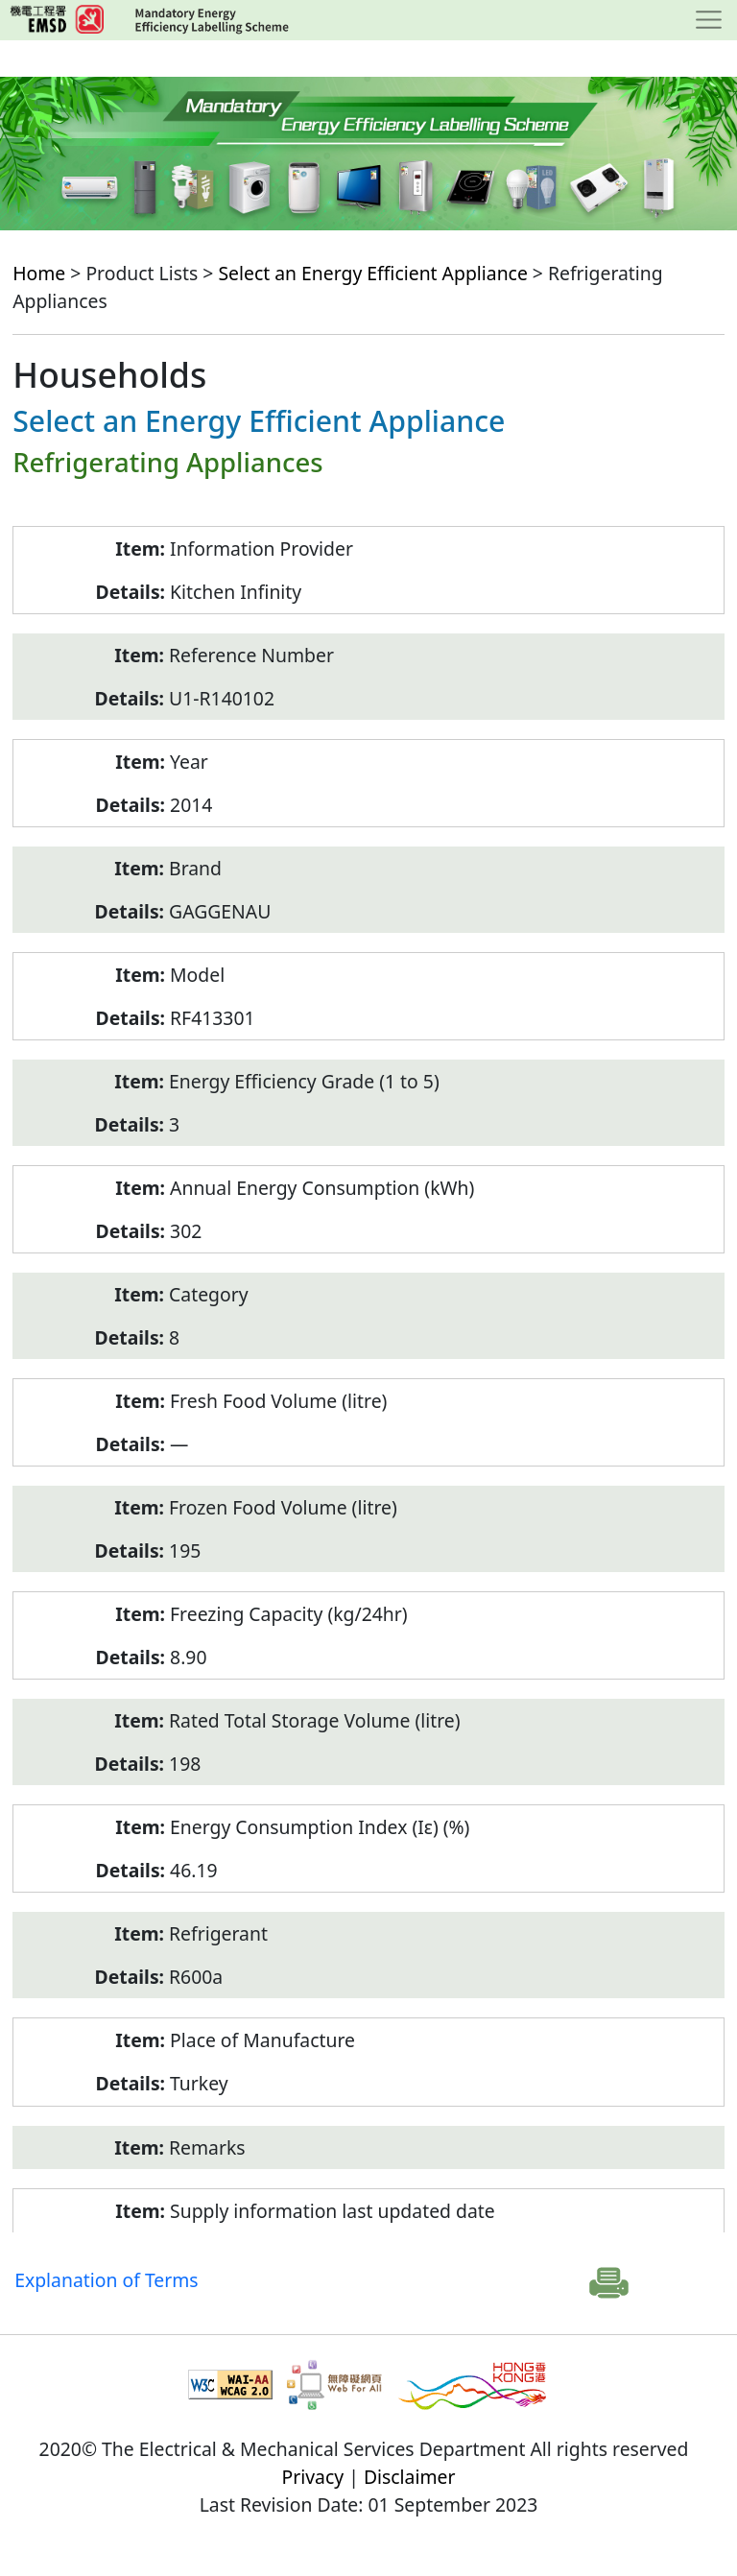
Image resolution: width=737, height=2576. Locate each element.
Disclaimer (410, 2477)
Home (38, 273)
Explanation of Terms (106, 2280)
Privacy (313, 2477)
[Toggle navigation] (708, 20)
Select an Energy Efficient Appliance (372, 273)
